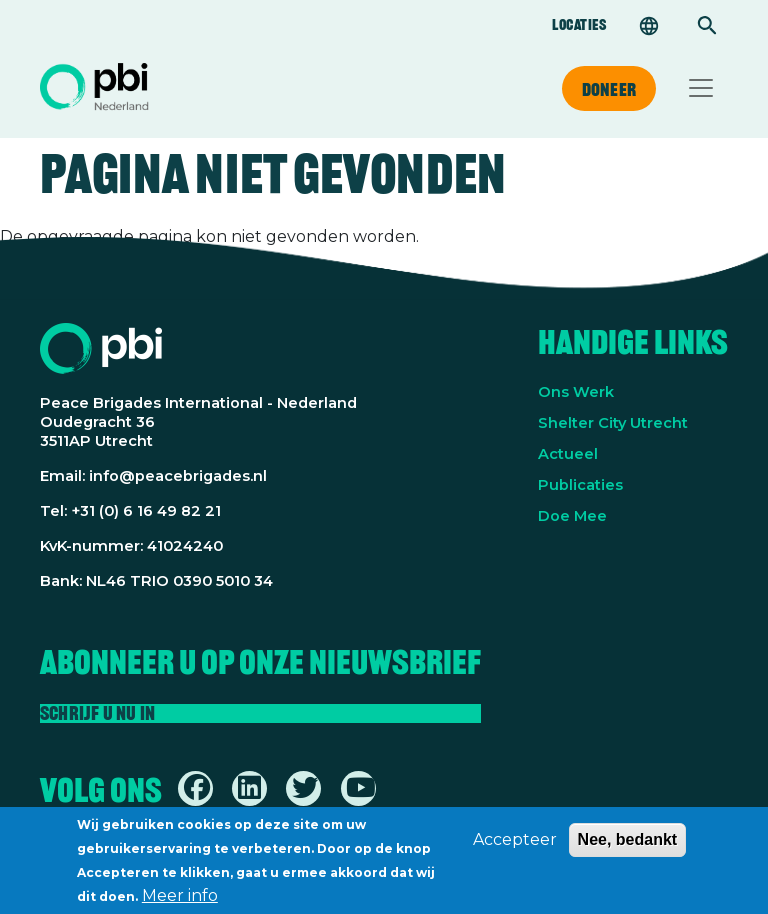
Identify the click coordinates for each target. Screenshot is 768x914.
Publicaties (580, 485)
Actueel (568, 454)
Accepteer (515, 846)
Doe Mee (572, 516)
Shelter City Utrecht (613, 423)
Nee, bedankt (628, 846)
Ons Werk (576, 392)
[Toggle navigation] (701, 88)
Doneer (609, 89)
